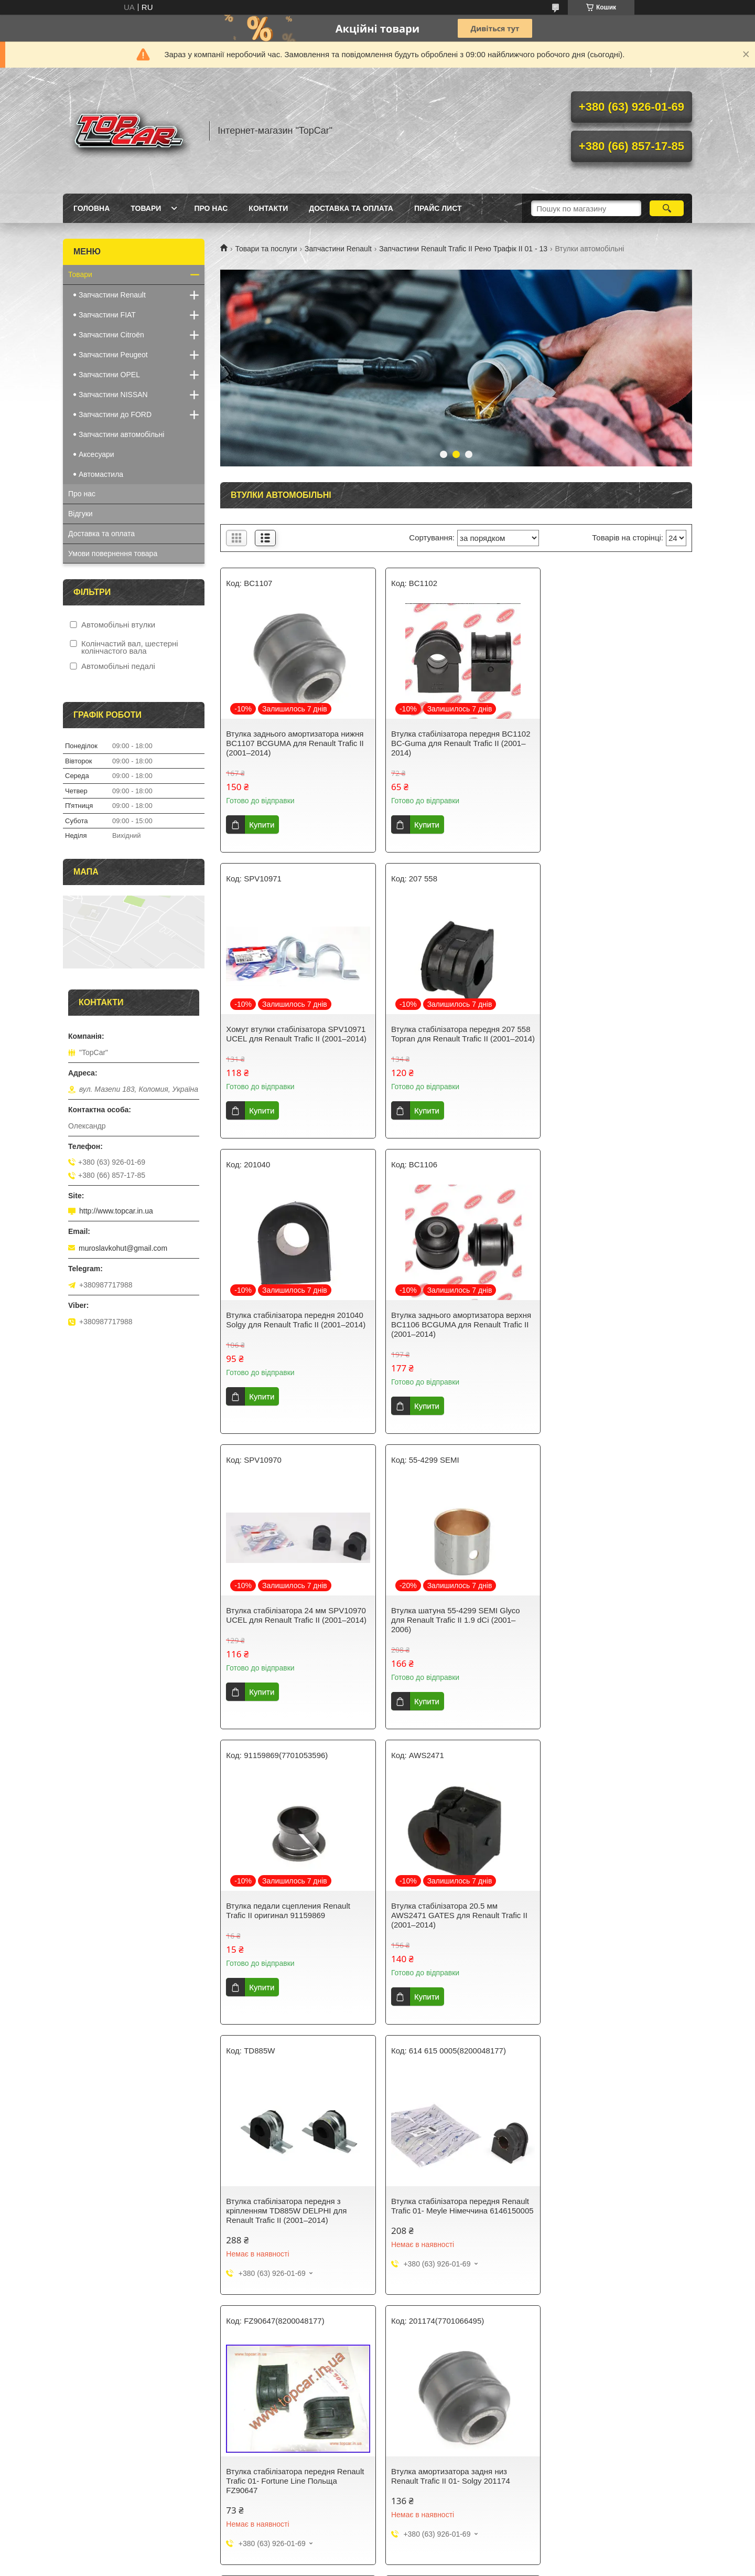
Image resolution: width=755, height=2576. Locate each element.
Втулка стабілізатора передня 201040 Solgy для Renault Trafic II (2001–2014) (454, 1038)
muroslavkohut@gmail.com (123, 1248)
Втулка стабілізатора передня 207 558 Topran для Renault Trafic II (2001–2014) (295, 1038)
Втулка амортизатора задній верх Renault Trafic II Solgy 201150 (608, 1920)
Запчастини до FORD (115, 414)
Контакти (268, 208)
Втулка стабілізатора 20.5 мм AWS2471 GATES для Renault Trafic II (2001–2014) (294, 1629)
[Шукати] (667, 208)
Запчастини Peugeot (113, 354)
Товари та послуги (266, 248)
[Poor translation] (38, 2422)
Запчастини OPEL (109, 374)
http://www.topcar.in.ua (116, 1211)
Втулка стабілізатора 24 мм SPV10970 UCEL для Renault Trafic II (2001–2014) (292, 1334)
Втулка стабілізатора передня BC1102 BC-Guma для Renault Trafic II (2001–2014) (456, 743)
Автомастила (101, 474)
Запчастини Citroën (111, 335)
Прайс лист (438, 208)
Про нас (211, 208)
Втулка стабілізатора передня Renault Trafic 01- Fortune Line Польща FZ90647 (295, 1925)
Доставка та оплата (351, 208)
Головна (91, 208)
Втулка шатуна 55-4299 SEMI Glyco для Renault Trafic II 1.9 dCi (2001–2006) (450, 1334)
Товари (146, 208)
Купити (261, 824)
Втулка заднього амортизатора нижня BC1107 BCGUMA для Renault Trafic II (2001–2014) (294, 743)
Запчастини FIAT (107, 315)
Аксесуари (96, 454)
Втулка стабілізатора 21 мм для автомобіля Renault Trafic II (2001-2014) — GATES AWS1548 (448, 2195)
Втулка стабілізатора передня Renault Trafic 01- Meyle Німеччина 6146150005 (616, 1629)
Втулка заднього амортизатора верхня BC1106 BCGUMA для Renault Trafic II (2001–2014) (615, 1038)
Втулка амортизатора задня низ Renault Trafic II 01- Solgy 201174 (445, 1920)
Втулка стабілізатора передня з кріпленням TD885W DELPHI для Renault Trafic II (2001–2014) (446, 1629)
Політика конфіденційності (432, 2356)
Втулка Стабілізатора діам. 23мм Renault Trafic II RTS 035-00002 (286, 2190)
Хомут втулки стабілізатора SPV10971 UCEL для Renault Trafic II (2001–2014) (613, 743)
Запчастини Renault (338, 248)
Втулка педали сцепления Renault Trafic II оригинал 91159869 (609, 1329)
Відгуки (80, 513)
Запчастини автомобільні (121, 434)
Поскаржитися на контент (351, 2356)
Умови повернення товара (112, 553)
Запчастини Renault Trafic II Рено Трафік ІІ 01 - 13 (463, 248)
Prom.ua (426, 2346)
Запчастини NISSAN (113, 394)
